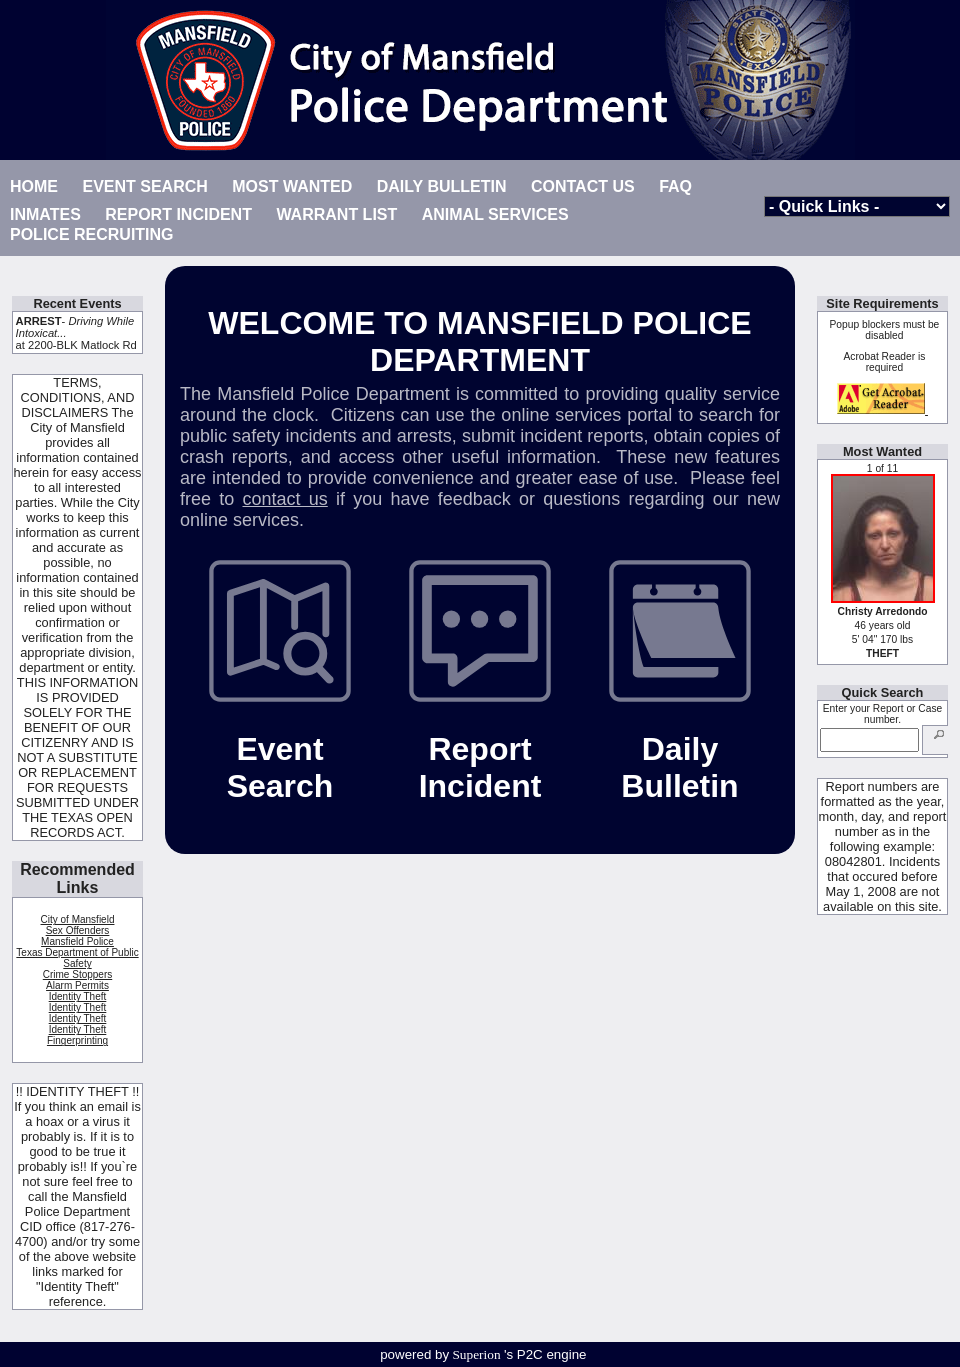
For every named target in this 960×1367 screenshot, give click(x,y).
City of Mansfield (78, 919)
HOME (34, 186)
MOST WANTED (292, 186)
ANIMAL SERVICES (495, 214)
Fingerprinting (77, 1040)
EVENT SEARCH (144, 186)
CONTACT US (583, 186)
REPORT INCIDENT (178, 214)
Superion (477, 1354)
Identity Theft (78, 996)
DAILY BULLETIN (442, 186)
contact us (284, 499)
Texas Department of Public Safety (77, 958)
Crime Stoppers (77, 974)
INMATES (45, 214)
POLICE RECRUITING (92, 234)
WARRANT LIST (336, 214)
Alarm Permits (77, 985)
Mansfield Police (77, 941)
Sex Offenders (78, 930)
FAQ (675, 186)
